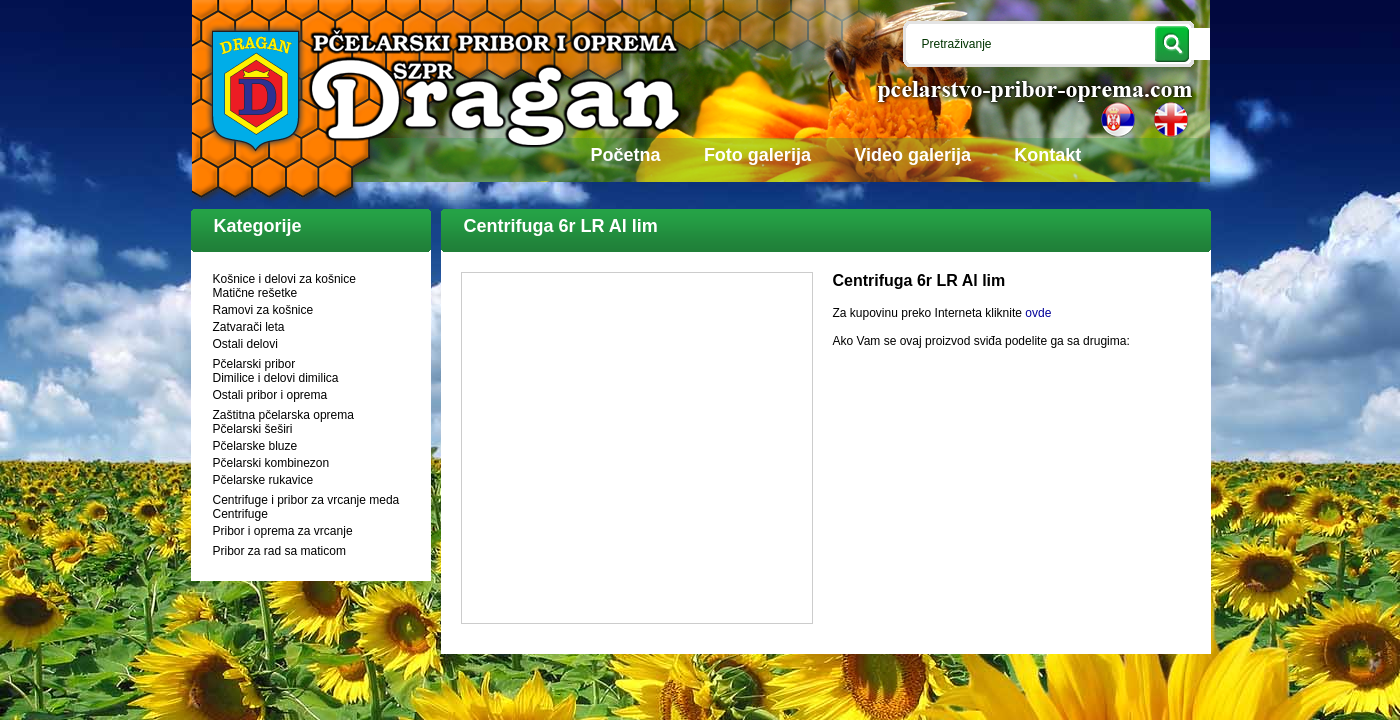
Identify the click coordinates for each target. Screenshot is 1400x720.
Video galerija (912, 155)
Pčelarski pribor (254, 364)
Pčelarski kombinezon (271, 463)
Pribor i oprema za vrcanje (283, 531)
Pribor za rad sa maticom (279, 551)
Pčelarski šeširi (253, 429)
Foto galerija (757, 155)
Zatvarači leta (249, 327)
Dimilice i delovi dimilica (276, 378)
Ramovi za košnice (263, 310)
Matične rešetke (255, 293)
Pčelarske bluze (255, 446)
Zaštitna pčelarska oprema (283, 415)
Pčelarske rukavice (263, 480)
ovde (1038, 313)
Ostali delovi (245, 344)
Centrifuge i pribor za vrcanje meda (306, 500)
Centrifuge (240, 514)
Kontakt (1047, 155)
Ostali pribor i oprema (270, 395)
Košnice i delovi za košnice (284, 279)
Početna (626, 155)
